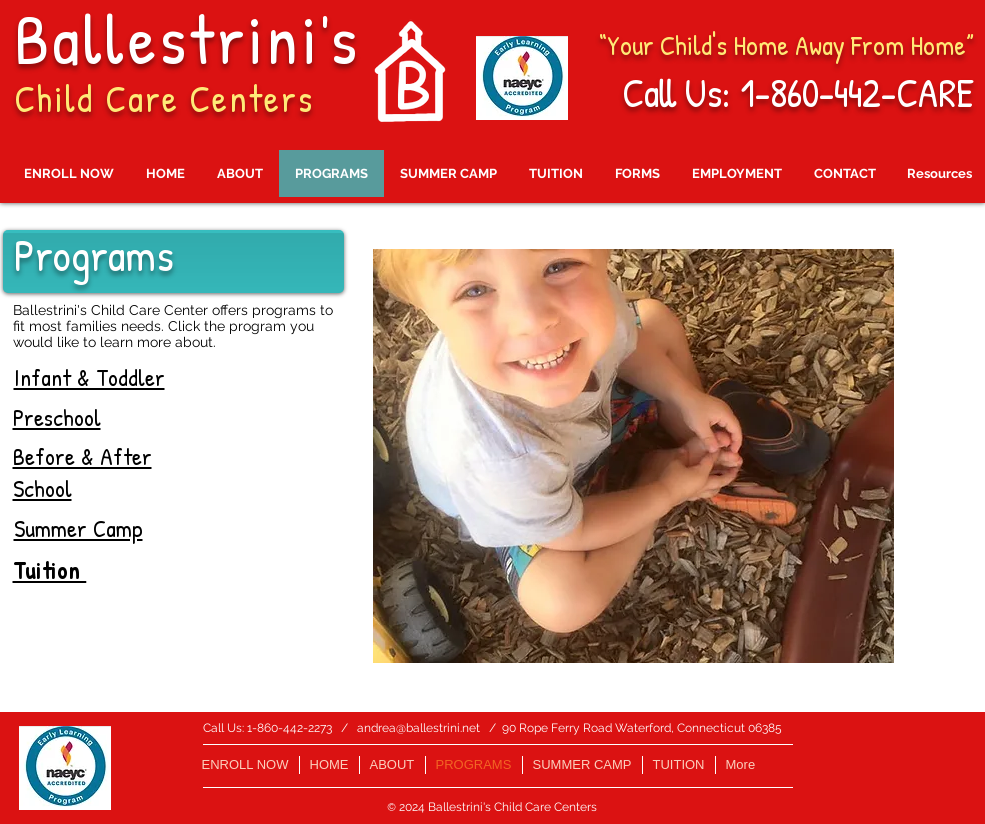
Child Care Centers (164, 98)
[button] (633, 456)
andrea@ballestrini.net (418, 728)
